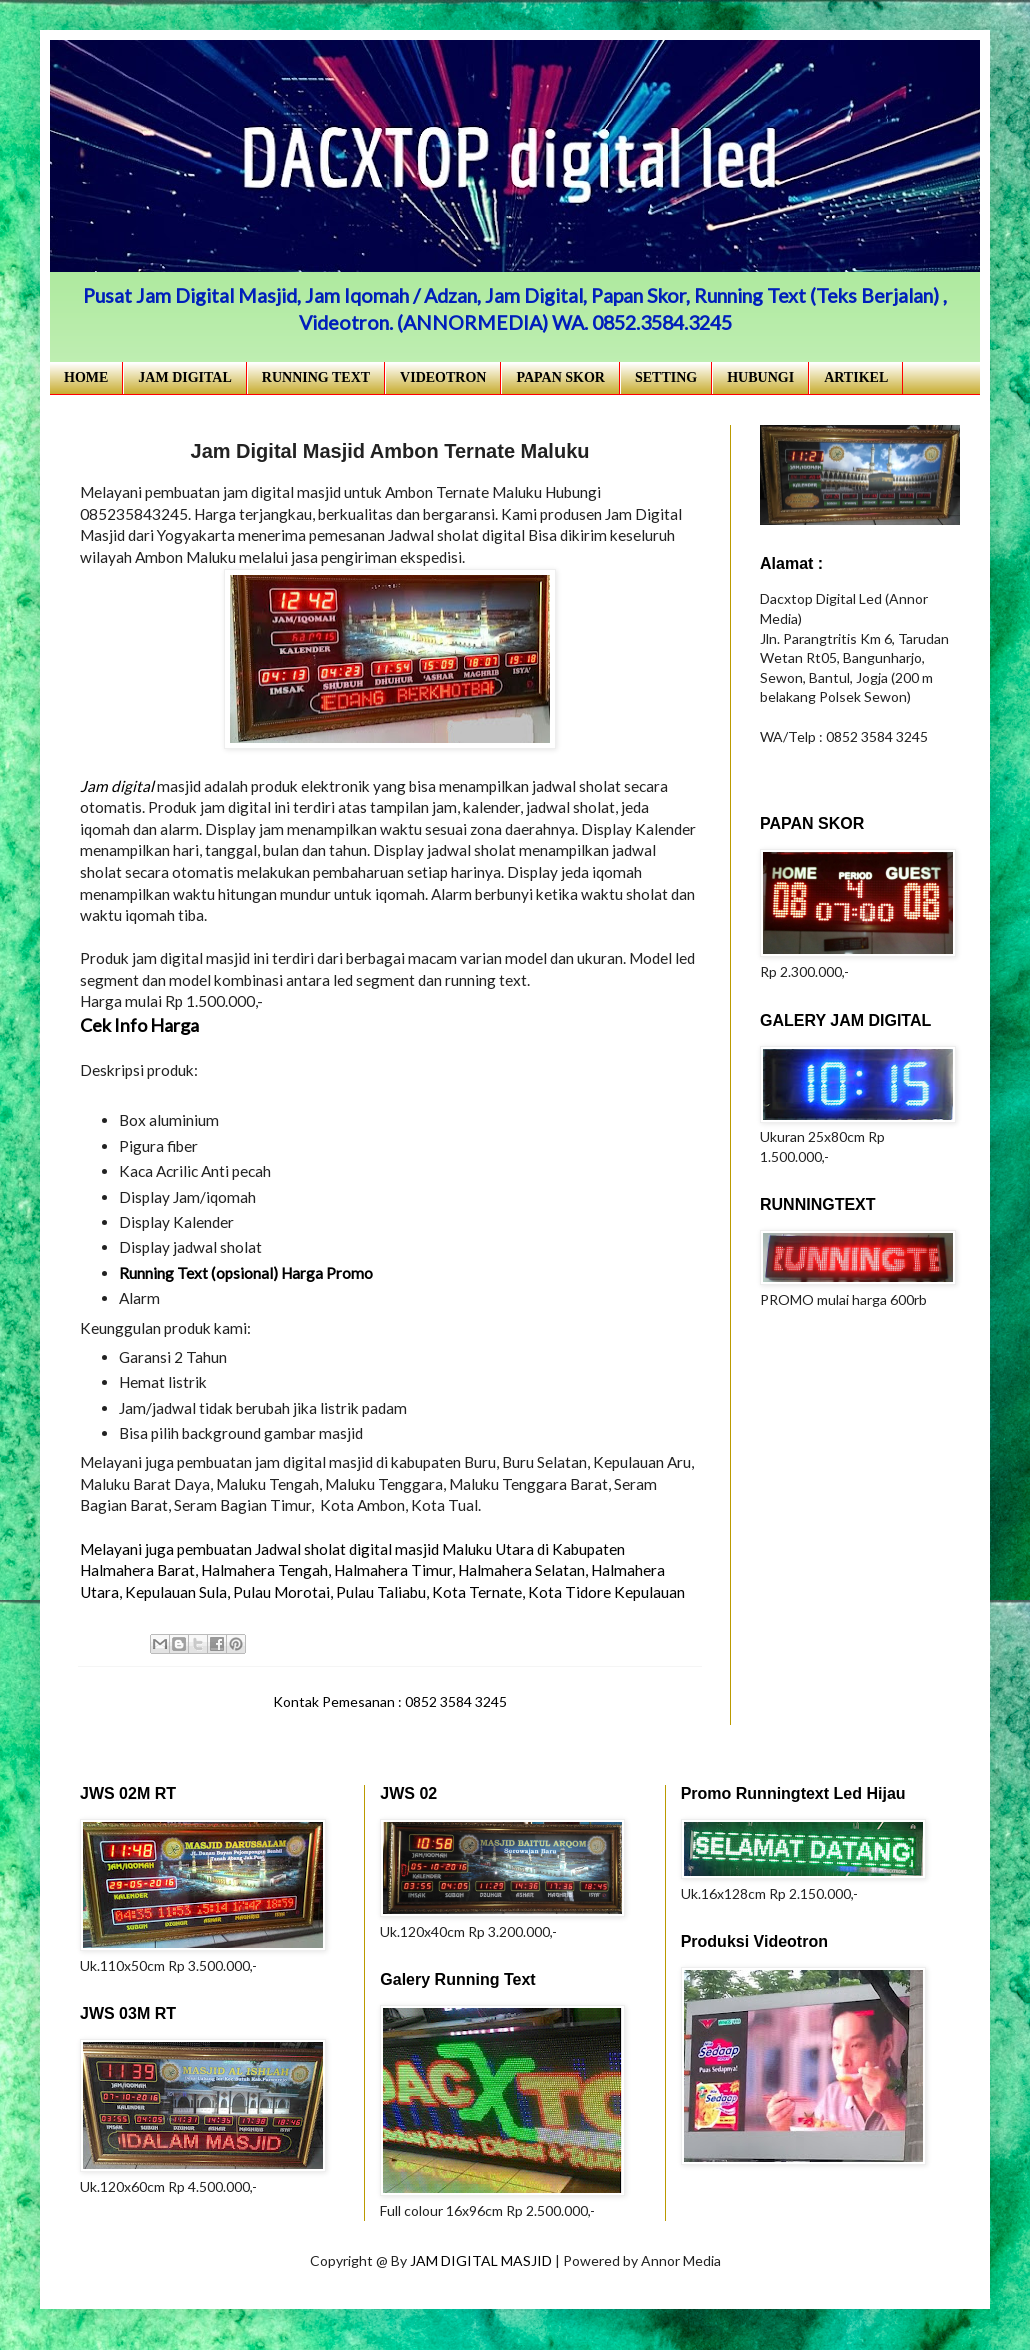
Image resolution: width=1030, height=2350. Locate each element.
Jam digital (117, 786)
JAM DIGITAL (184, 377)
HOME (86, 377)
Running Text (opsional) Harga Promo (246, 1273)
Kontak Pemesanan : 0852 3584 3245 (390, 1701)
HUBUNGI (760, 377)
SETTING (666, 377)
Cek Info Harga (139, 1025)
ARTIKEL (856, 377)
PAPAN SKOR (560, 377)
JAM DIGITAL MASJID (482, 2260)
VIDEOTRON (443, 377)
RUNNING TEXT (316, 377)
